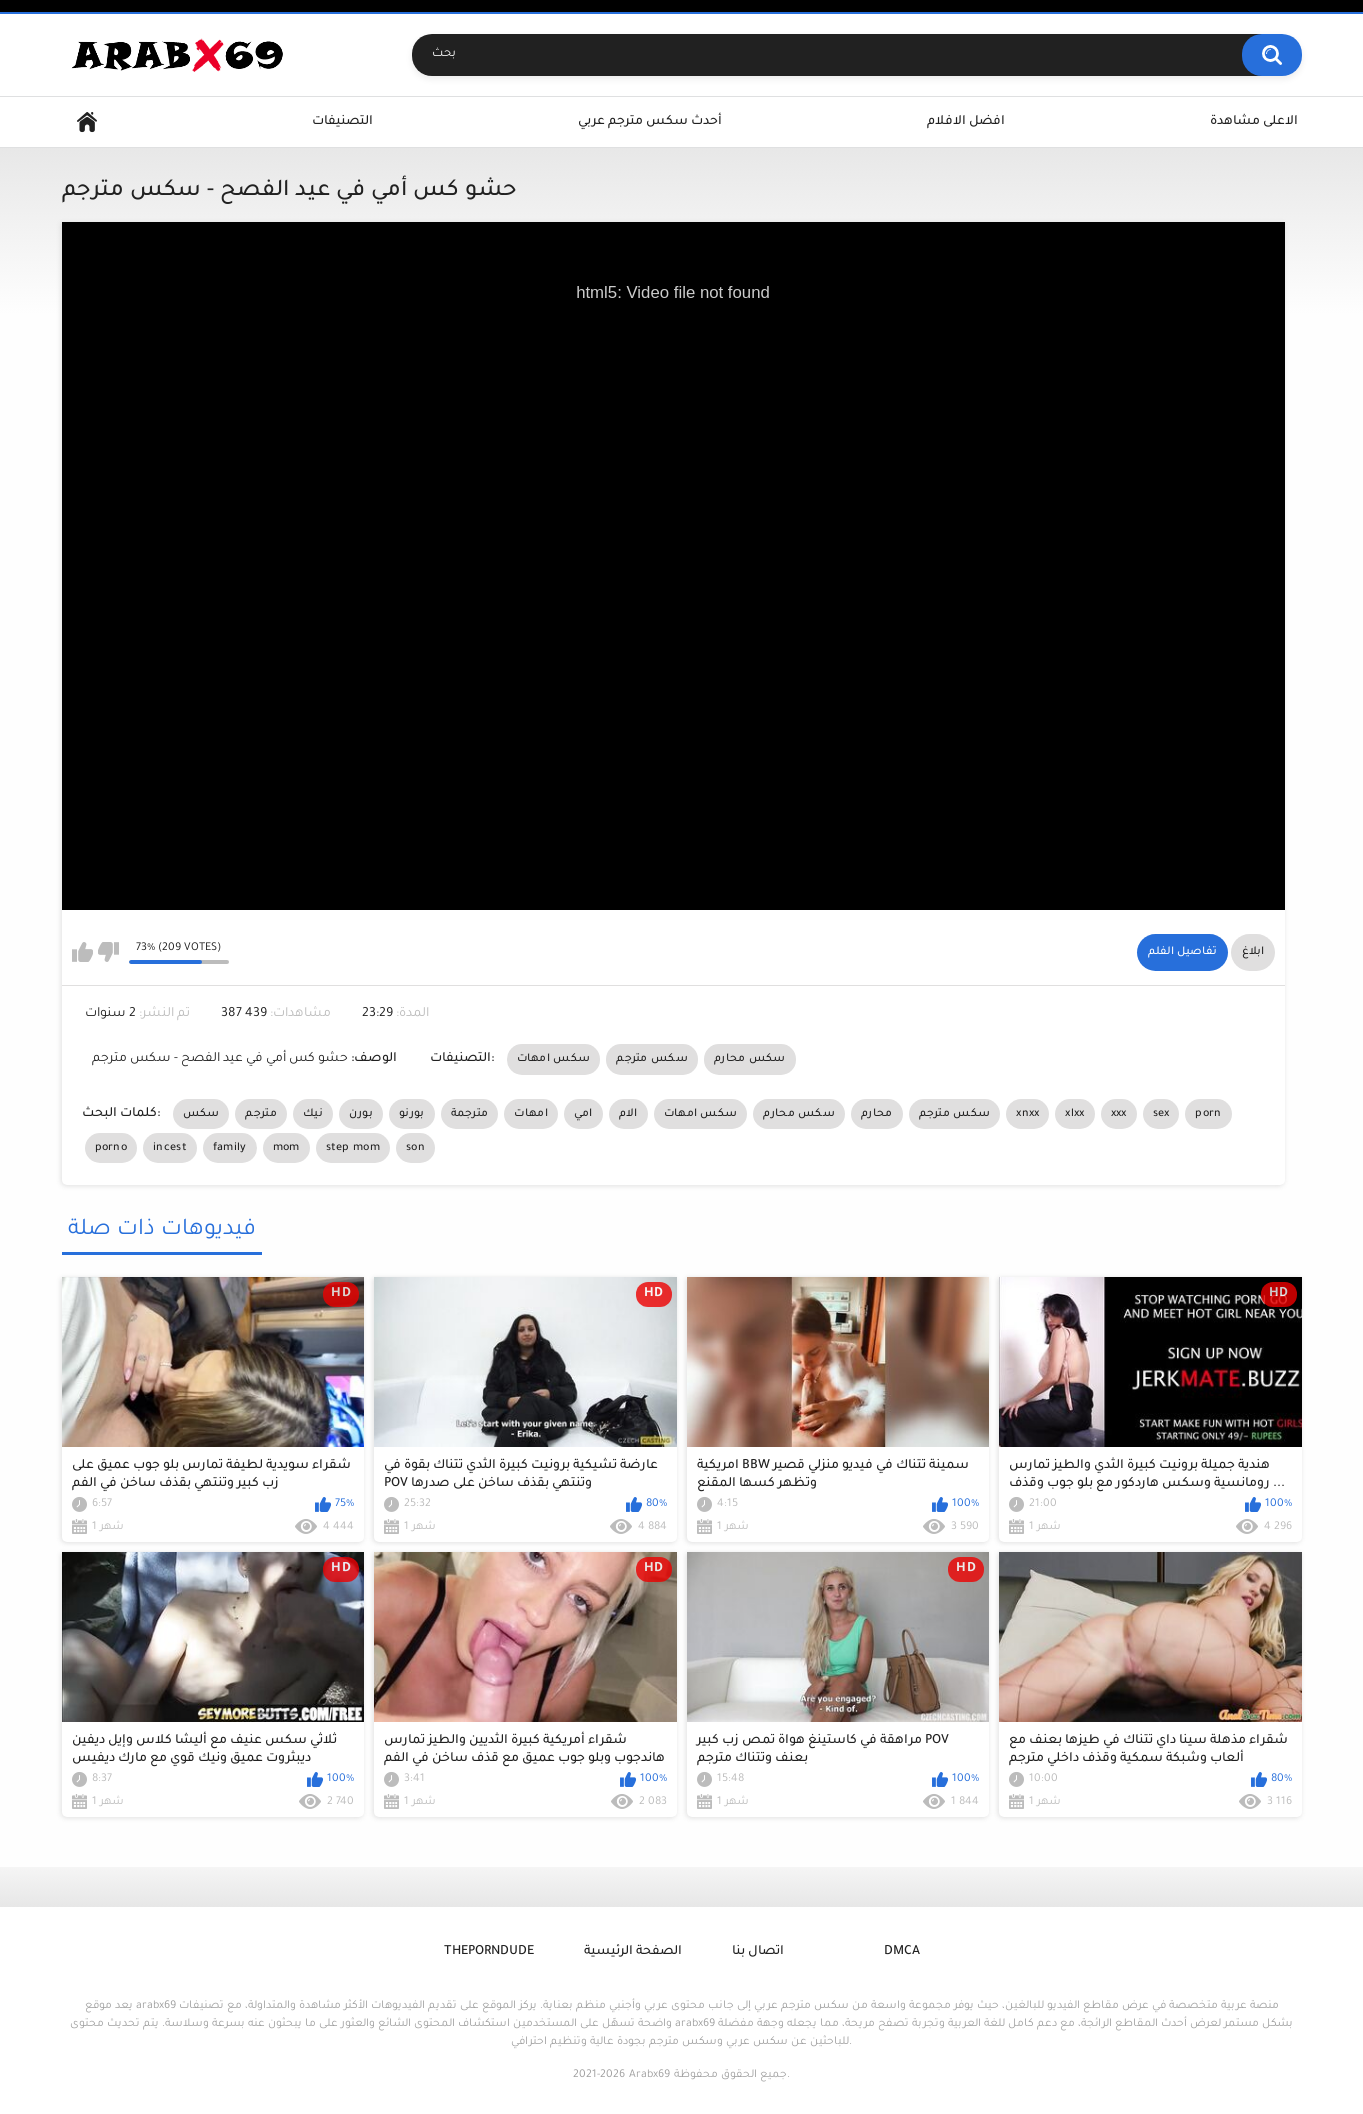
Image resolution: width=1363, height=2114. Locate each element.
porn (1208, 1114)
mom (286, 1148)
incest (170, 1148)
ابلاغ (1253, 952)
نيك (313, 1114)
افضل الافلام (966, 122)
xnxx (1027, 1114)
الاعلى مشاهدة (1254, 122)
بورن (361, 1114)
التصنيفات (342, 122)
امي (583, 1114)
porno (111, 1148)
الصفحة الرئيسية (633, 1952)
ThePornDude (489, 1952)
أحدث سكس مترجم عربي (650, 122)
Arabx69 (649, 2075)
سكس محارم (750, 1059)
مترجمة (470, 1114)
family (230, 1148)
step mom (353, 1148)
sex (1161, 1114)
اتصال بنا (758, 1952)
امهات (531, 1114)
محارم (877, 1114)
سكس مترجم (652, 1059)
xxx (1119, 1114)
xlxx (1074, 1114)
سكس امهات (554, 1059)
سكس (201, 1114)
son (415, 1148)
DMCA (902, 1952)
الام (628, 1114)
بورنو (412, 1114)
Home (87, 122)
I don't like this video (108, 952)
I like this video (82, 952)
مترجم (261, 1114)
